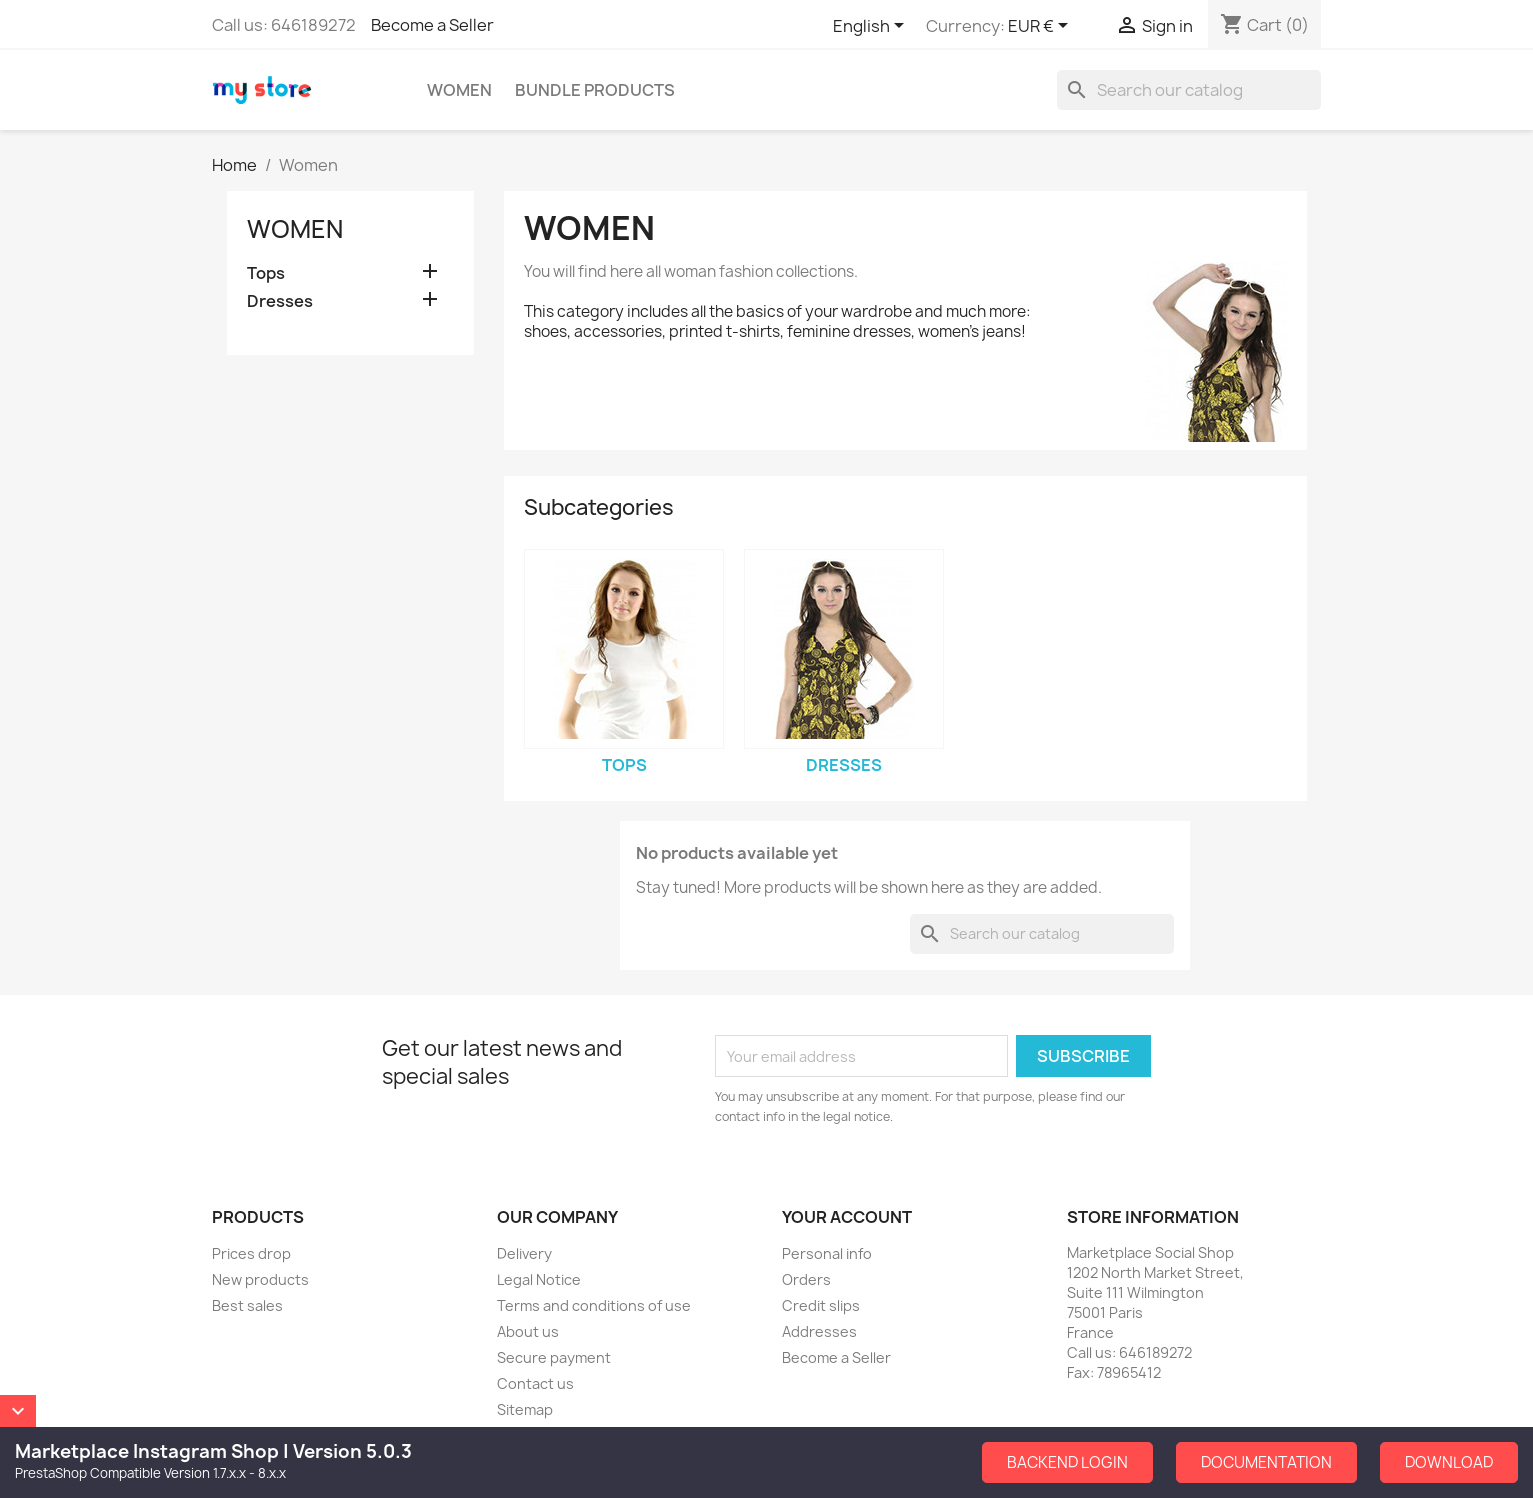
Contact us (535, 1383)
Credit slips (821, 1305)
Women (459, 90)
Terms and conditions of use (594, 1305)
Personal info (827, 1253)
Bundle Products (595, 90)
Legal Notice (539, 1279)
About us (528, 1331)
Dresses (280, 301)
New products (260, 1279)
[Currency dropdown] (1041, 27)
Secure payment (554, 1357)
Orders (806, 1279)
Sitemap (525, 1409)
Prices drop (251, 1253)
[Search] (1189, 90)
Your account (847, 1217)
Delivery (524, 1253)
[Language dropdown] (872, 27)
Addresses (819, 1331)
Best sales (247, 1305)
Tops (266, 273)
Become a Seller (432, 25)
